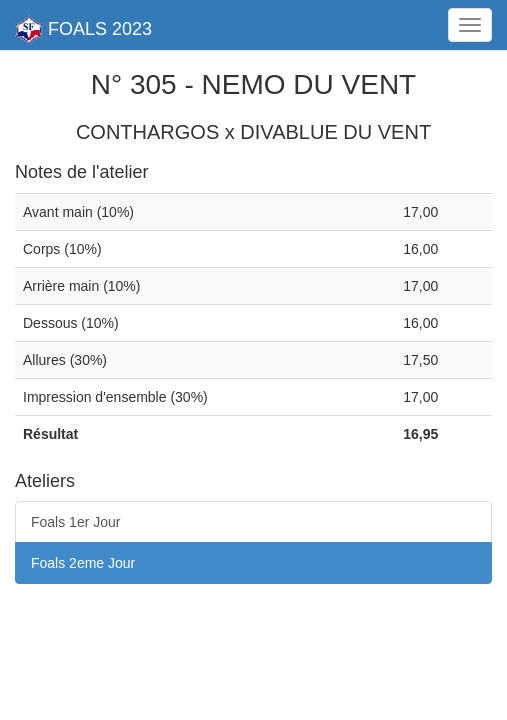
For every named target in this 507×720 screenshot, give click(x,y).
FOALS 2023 (83, 30)
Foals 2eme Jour (83, 563)
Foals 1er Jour (75, 522)
